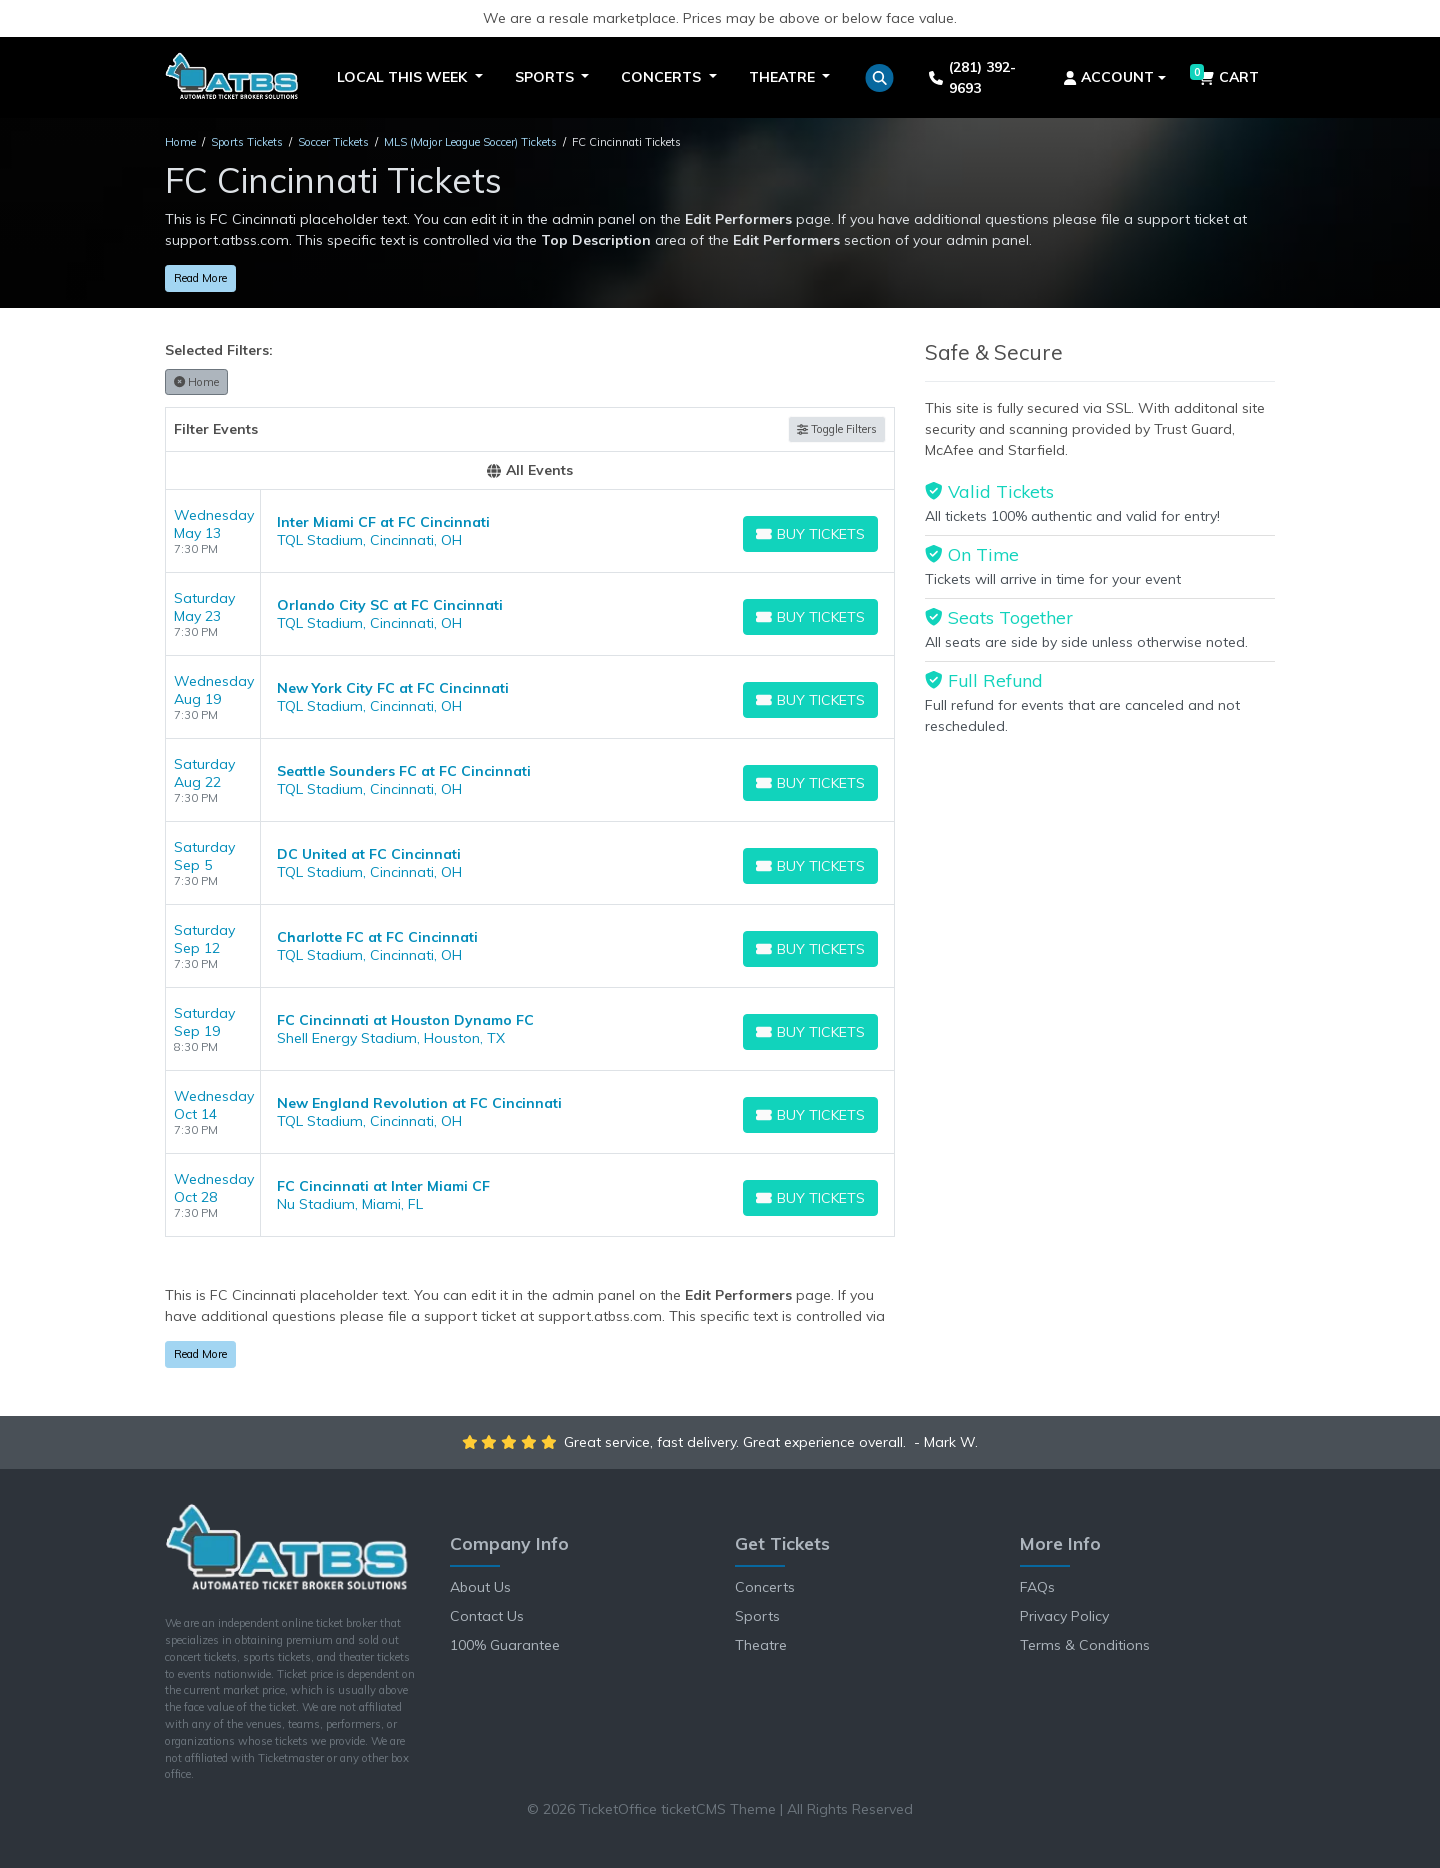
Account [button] (1109, 77)
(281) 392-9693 (972, 77)
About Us (480, 1587)
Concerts (765, 1587)
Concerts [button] (663, 77)
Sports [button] (546, 77)
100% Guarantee (505, 1645)
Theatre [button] (784, 77)
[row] (530, 531)
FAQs (1037, 1587)
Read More (200, 278)
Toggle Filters (837, 429)
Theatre (761, 1645)
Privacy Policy (1064, 1616)
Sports (757, 1616)
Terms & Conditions (1085, 1645)
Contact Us (487, 1616)
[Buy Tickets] (810, 534)
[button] (879, 78)
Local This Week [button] (404, 77)
